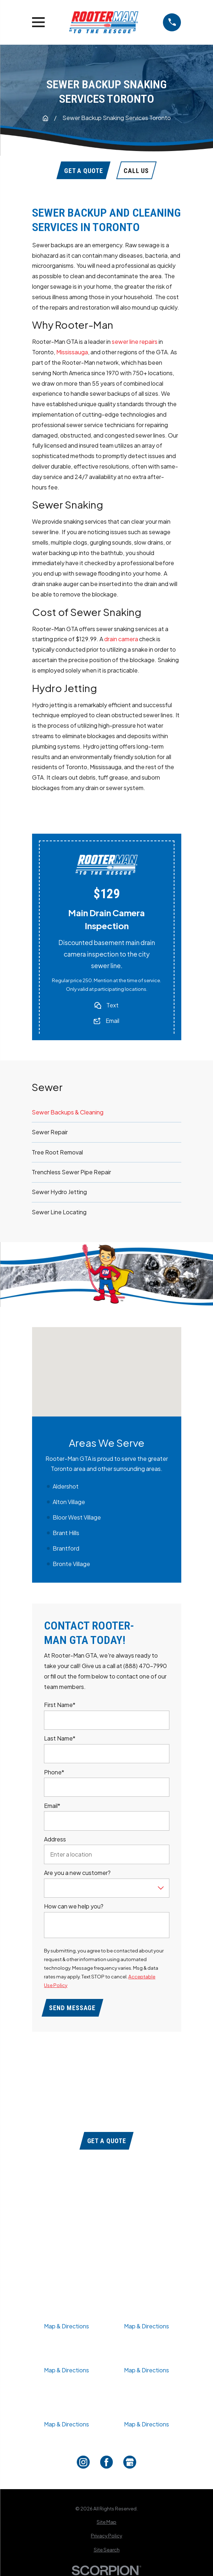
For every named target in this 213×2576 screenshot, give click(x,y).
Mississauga (72, 352)
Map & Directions (66, 2326)
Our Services (106, 2230)
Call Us (136, 170)
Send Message (72, 2008)
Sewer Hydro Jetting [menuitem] (59, 1192)
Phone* (54, 1772)
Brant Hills (66, 1532)
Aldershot (66, 1486)
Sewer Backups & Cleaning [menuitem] (67, 1112)
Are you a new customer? (77, 1872)
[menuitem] (106, 2522)
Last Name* (59, 1738)
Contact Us (106, 2256)
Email (112, 1020)
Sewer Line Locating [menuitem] (59, 1212)
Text (112, 1005)
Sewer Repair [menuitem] (50, 1132)
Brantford (66, 1548)
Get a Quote (106, 2141)
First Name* (59, 1705)
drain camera (121, 639)
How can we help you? (73, 1906)
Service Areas (106, 2243)
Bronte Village (71, 1563)
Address (55, 1839)
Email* (52, 1805)
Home (106, 2192)
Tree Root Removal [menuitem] (57, 1152)
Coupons (106, 2205)
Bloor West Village (77, 1517)
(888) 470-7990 (106, 2121)
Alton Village (69, 1501)
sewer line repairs (134, 341)
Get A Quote (83, 170)
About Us (106, 2218)
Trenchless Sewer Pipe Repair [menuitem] (71, 1172)
